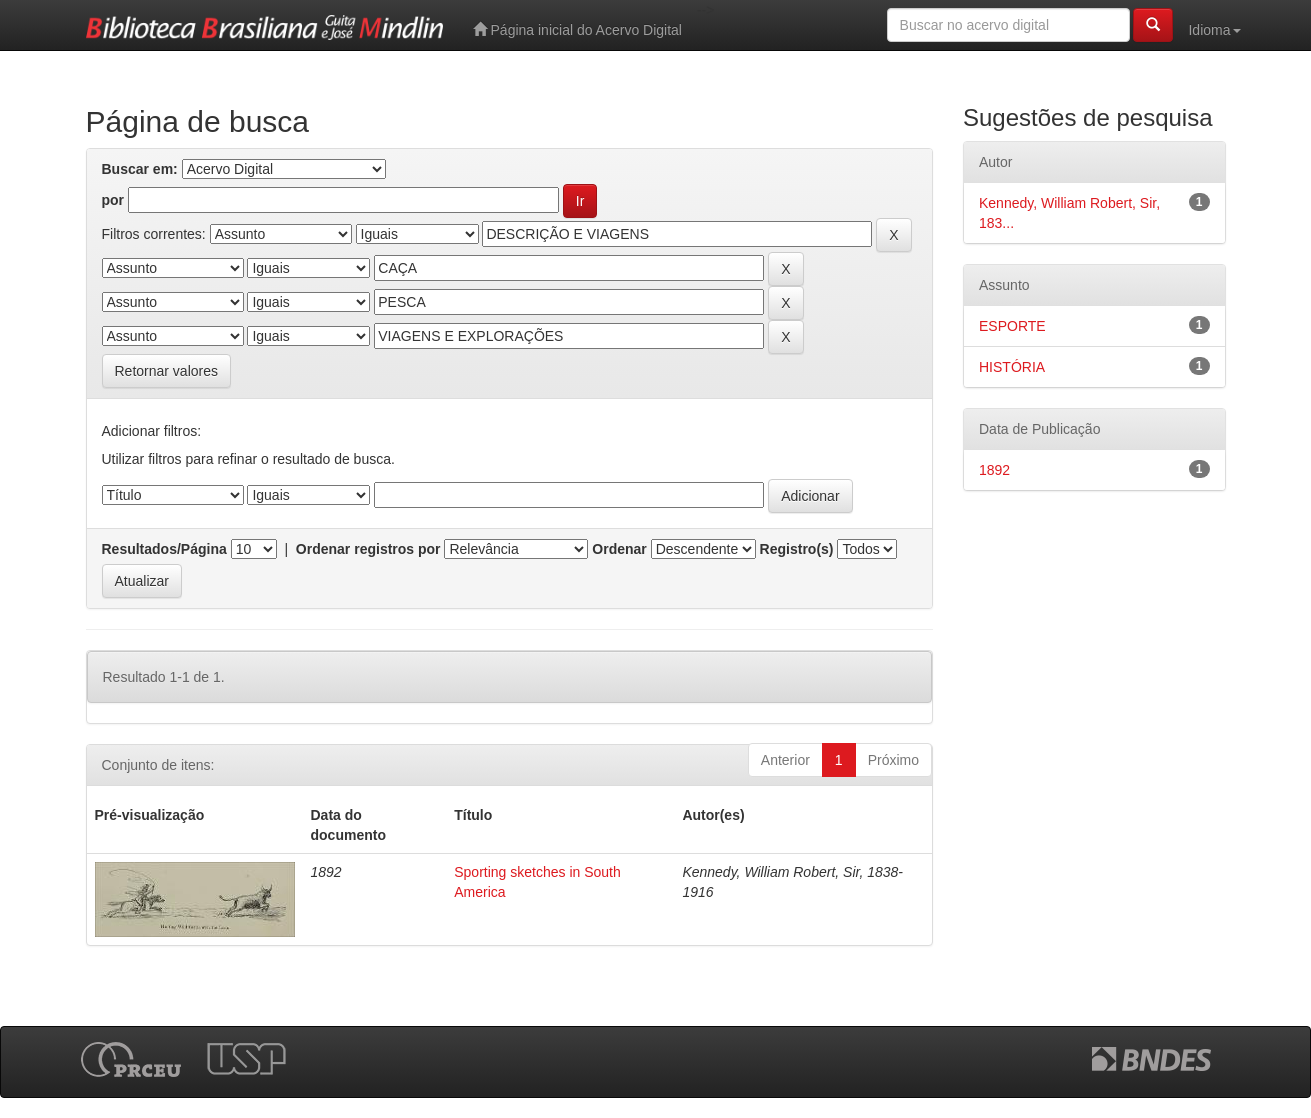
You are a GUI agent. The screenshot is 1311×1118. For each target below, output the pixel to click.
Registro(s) (797, 549)
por (113, 200)
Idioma (1214, 30)
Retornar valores (167, 371)
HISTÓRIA (1012, 367)
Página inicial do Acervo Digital (577, 29)
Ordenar (619, 549)
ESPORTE (1012, 326)
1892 (994, 470)
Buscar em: (140, 169)
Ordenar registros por (368, 549)
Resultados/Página (164, 549)
